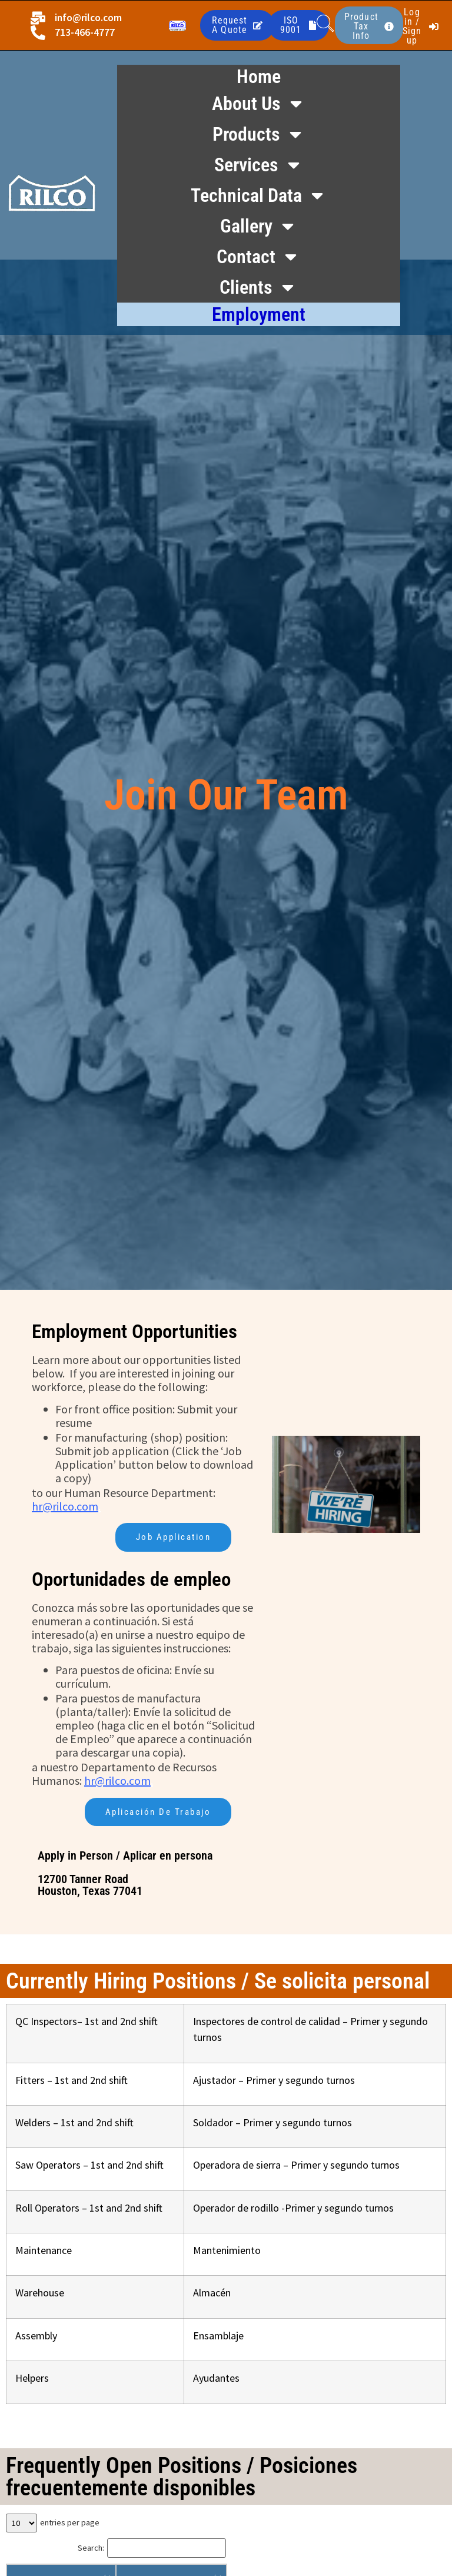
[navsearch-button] (325, 25)
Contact (258, 256)
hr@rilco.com (65, 1506)
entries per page (69, 2523)
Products (258, 134)
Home (259, 76)
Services (258, 165)
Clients (258, 287)
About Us (258, 103)
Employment (258, 314)
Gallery (258, 226)
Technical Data (259, 195)
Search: (91, 2549)
